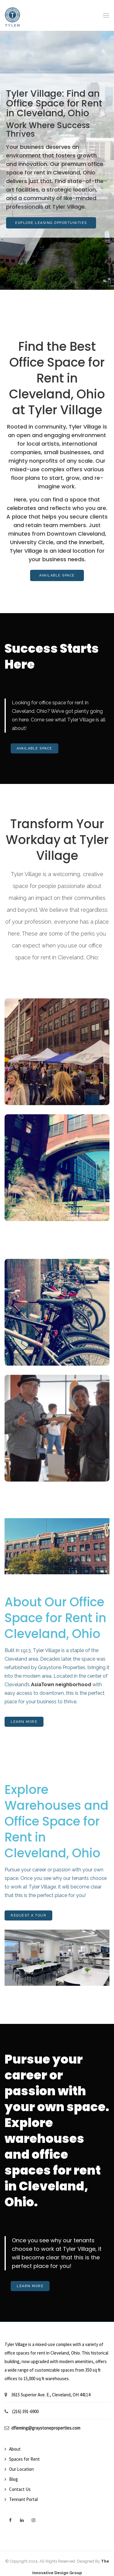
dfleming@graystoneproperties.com (45, 2428)
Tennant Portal (23, 2499)
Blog (13, 2479)
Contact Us (20, 2489)
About (15, 2449)
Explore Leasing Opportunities (51, 223)
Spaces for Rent (24, 2459)
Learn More (24, 1722)
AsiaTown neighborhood (61, 1684)
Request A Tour (28, 1915)
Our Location (21, 2469)
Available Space (57, 575)
